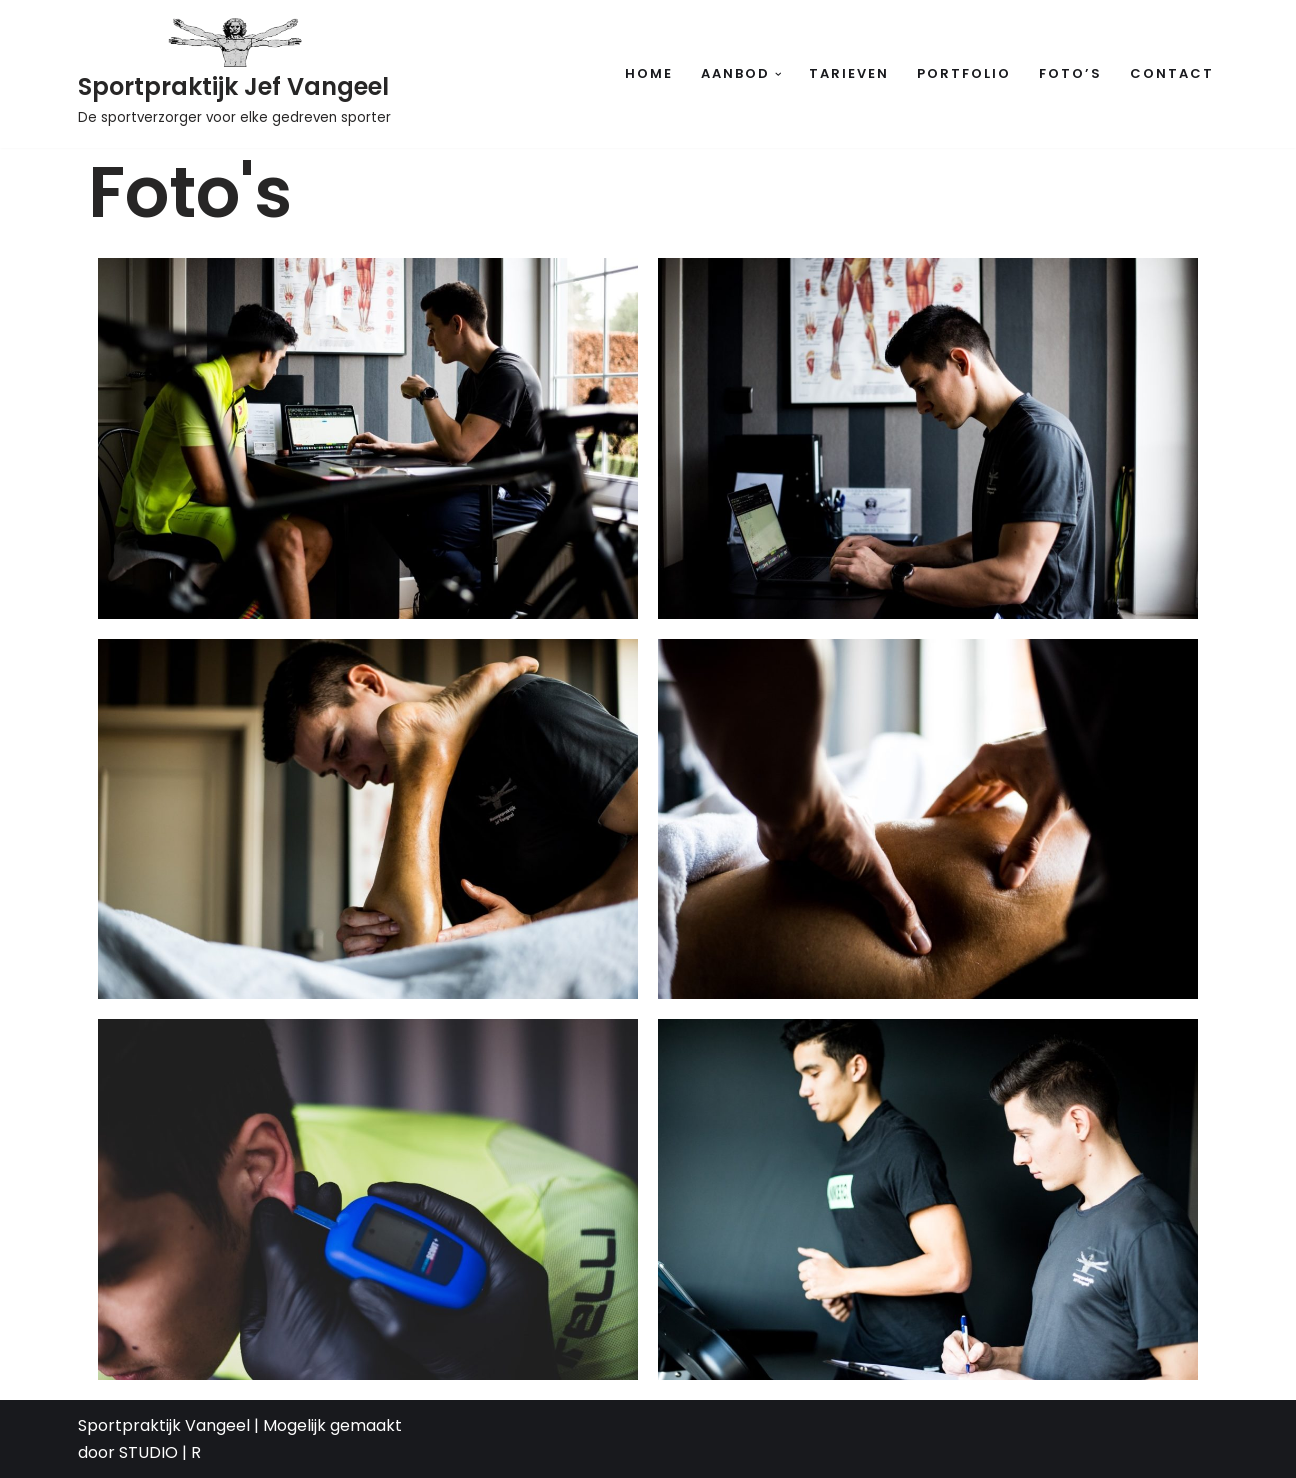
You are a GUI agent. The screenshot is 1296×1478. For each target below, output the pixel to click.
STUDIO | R (160, 1452)
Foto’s (1070, 73)
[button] (778, 74)
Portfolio (964, 73)
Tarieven (849, 73)
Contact (1172, 73)
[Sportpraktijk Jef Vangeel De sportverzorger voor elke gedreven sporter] (234, 74)
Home (649, 73)
